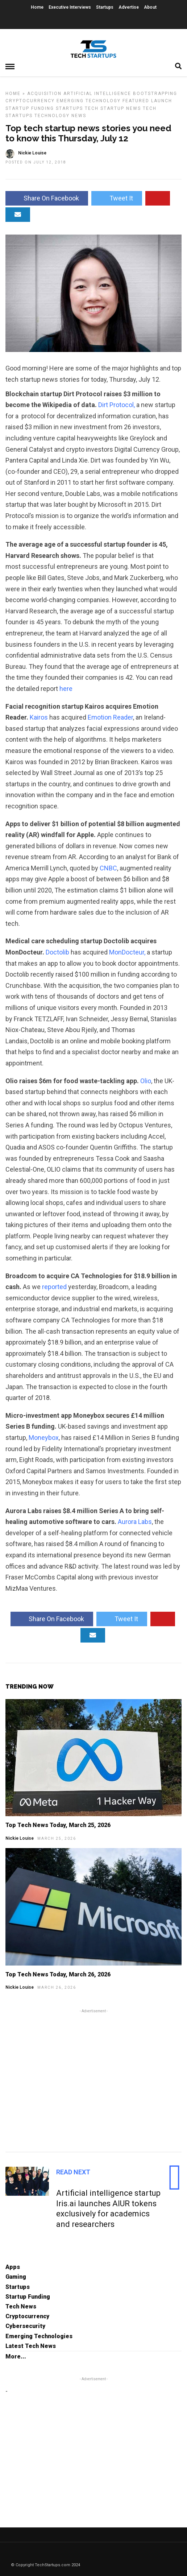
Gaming (15, 2276)
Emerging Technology (89, 100)
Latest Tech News (30, 2346)
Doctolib (58, 952)
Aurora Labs (134, 1521)
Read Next (73, 2172)
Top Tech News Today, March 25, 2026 (58, 1825)
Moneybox (44, 1437)
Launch (161, 100)
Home (37, 7)
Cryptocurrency (30, 100)
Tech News (20, 2306)
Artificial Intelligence (97, 93)
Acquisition (44, 93)
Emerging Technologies (38, 2336)
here (65, 688)
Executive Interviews (70, 7)
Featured (135, 100)
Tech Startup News (113, 108)
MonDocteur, (127, 952)
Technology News (60, 115)
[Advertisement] (93, 2079)
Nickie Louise (19, 1838)
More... (15, 2356)
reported (55, 1287)
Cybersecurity (25, 2326)
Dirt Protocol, (116, 405)
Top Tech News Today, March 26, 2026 (58, 1974)
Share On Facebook (46, 198)
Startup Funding (29, 108)
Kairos (39, 717)
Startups (104, 7)
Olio (145, 1081)
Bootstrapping (155, 93)
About (150, 7)
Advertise (129, 7)
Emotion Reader (110, 717)
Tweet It (116, 198)
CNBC (108, 868)
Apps (12, 2267)
